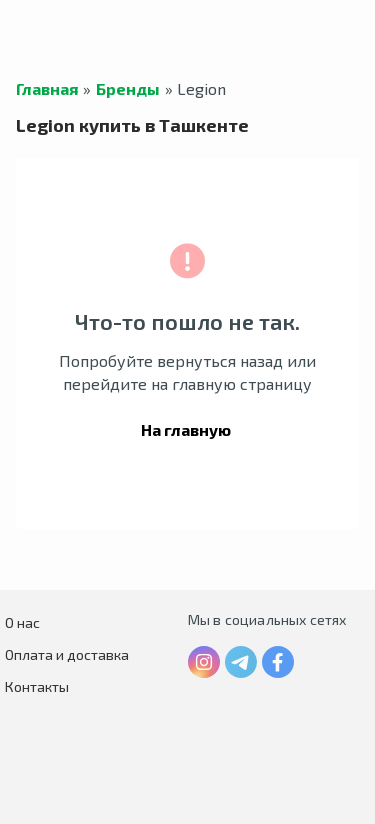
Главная (47, 89)
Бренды (128, 89)
